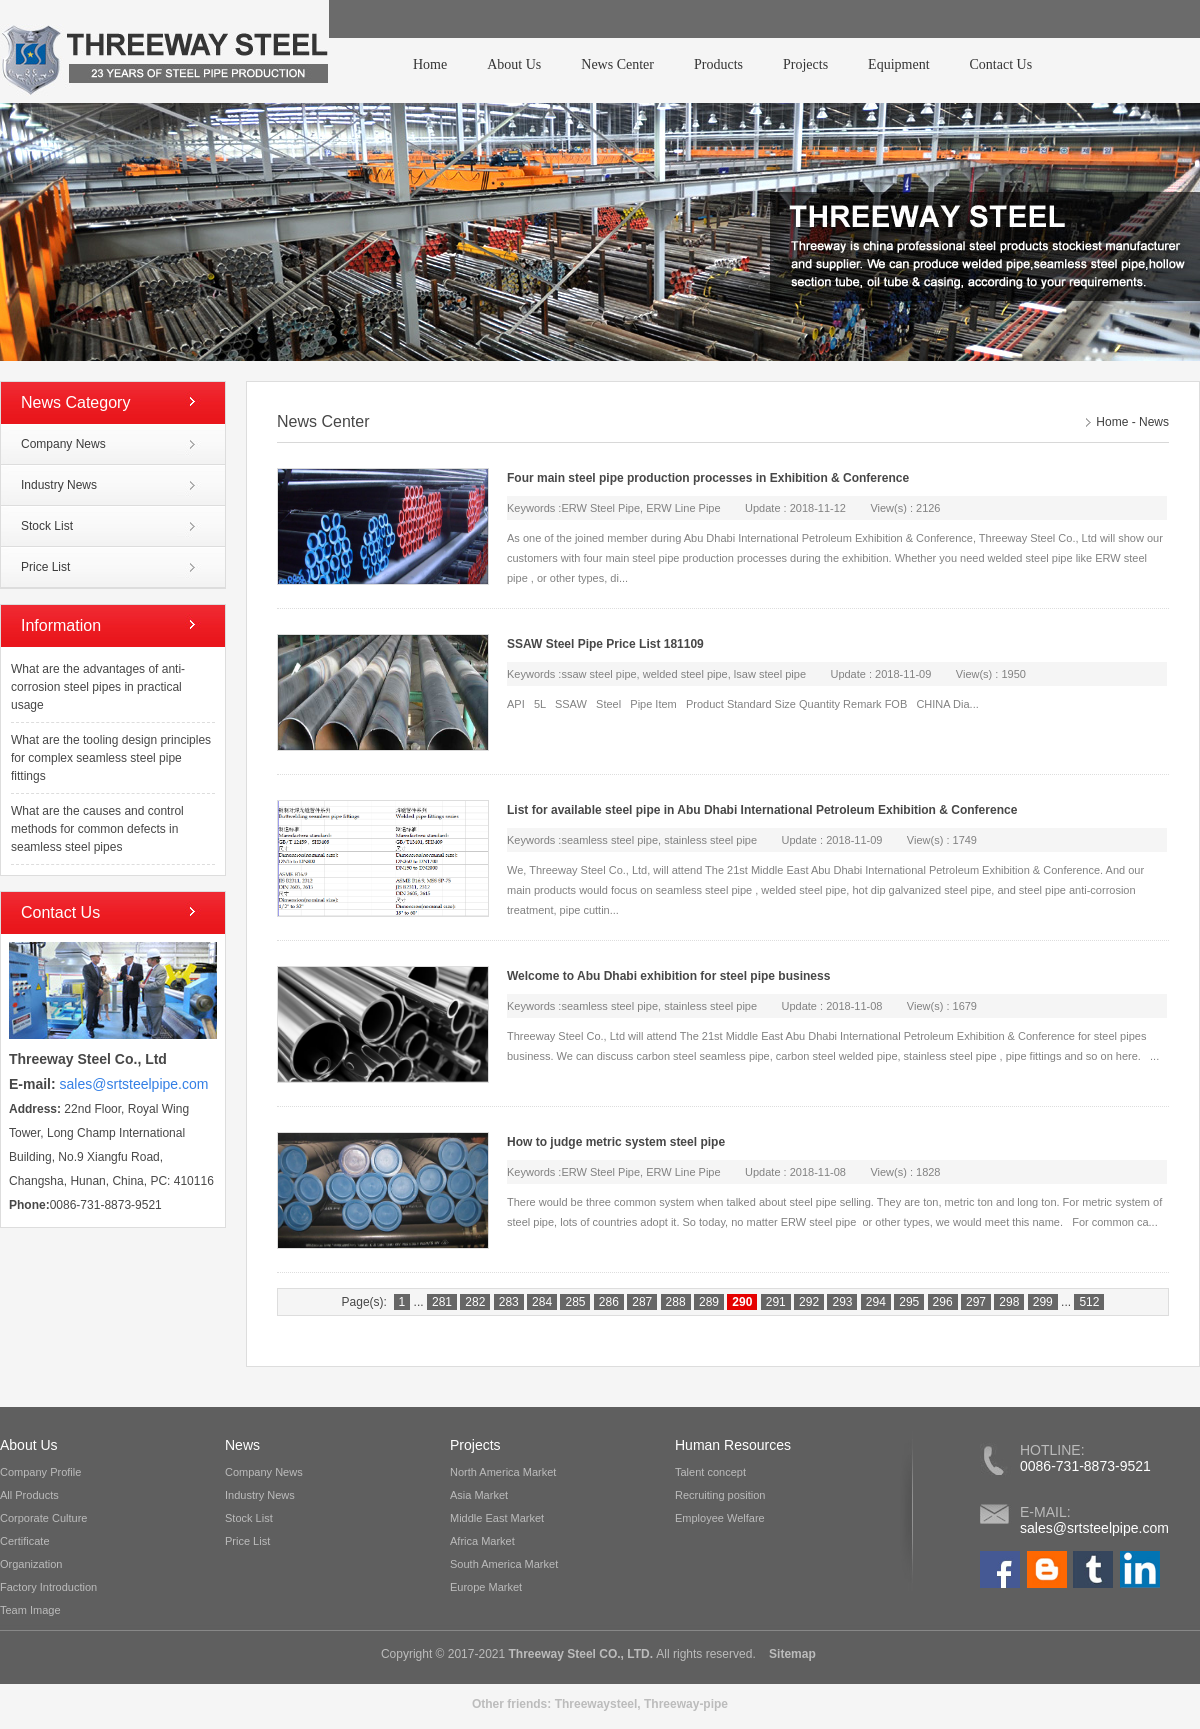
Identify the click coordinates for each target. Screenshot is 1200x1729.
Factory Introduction (48, 1587)
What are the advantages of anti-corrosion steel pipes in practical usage (98, 687)
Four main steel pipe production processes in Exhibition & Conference (708, 478)
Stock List (47, 526)
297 (976, 1302)
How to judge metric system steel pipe (616, 1142)
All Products (29, 1495)
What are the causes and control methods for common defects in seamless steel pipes (97, 829)
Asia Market (479, 1495)
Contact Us (1001, 64)
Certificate (25, 1541)
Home (430, 64)
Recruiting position (720, 1495)
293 (842, 1302)
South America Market (504, 1564)
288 (676, 1302)
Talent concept (710, 1472)
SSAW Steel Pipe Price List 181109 (605, 644)
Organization (31, 1564)
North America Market (503, 1472)
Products (718, 64)
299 (1043, 1302)
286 (609, 1302)
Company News (63, 444)
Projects (805, 64)
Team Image (30, 1610)
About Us (514, 64)
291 (776, 1302)
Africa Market (482, 1541)
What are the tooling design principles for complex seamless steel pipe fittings (111, 758)
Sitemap (791, 1654)
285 (575, 1302)
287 (642, 1302)
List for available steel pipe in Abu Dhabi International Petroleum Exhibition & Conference (762, 810)
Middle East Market (497, 1518)
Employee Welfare (720, 1518)
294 (876, 1302)
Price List (45, 567)
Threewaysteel (596, 1704)
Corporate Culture (43, 1518)
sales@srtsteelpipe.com (1094, 1528)
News (1154, 422)
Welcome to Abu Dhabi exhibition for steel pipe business (668, 976)
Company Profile (40, 1472)
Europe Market (486, 1587)
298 (1009, 1302)
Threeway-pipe (686, 1704)
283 (509, 1302)
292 (809, 1302)
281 (442, 1302)
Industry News (59, 485)
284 (542, 1302)
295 (909, 1302)
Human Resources (733, 1445)
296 (943, 1302)
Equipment (898, 64)
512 (1089, 1302)
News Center (617, 64)
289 (709, 1302)
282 (475, 1302)
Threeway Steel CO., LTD (579, 1654)
